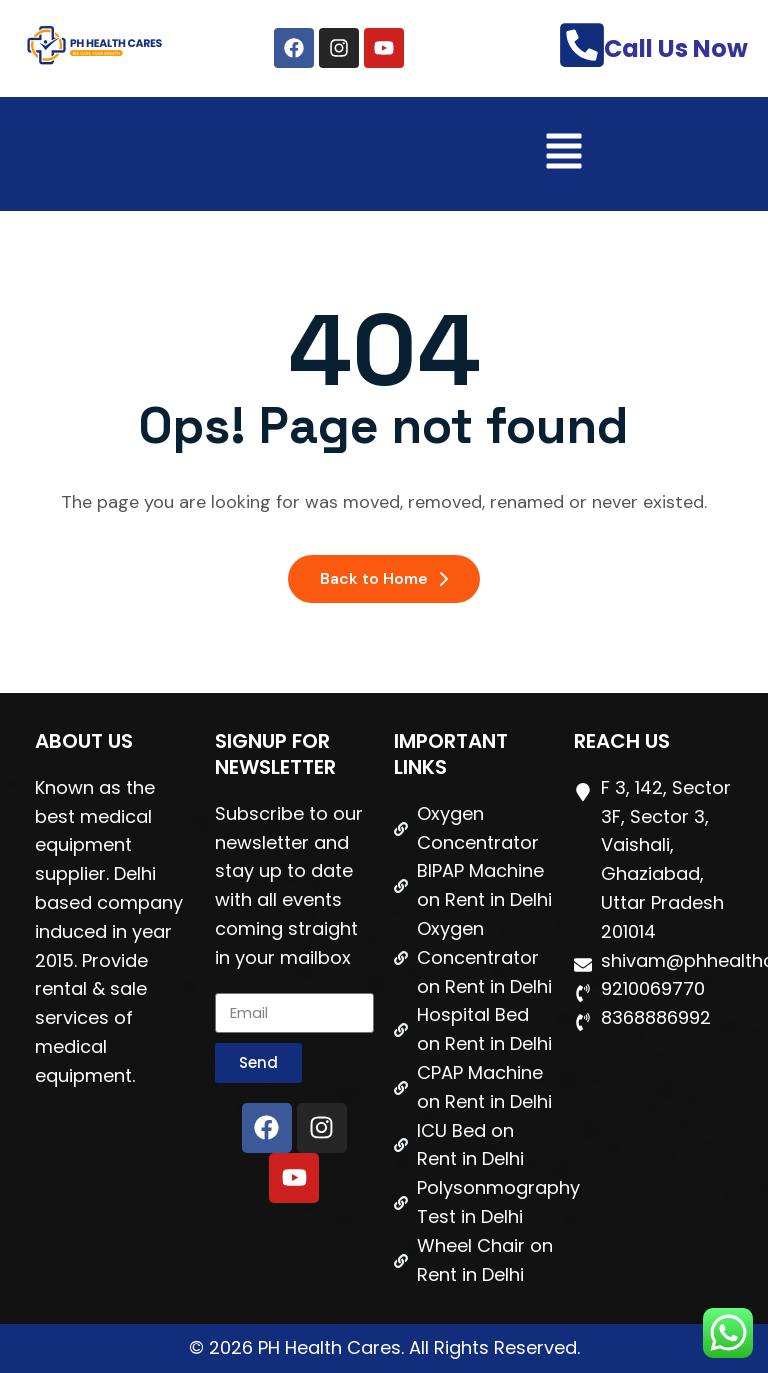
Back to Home (384, 578)
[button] (564, 154)
